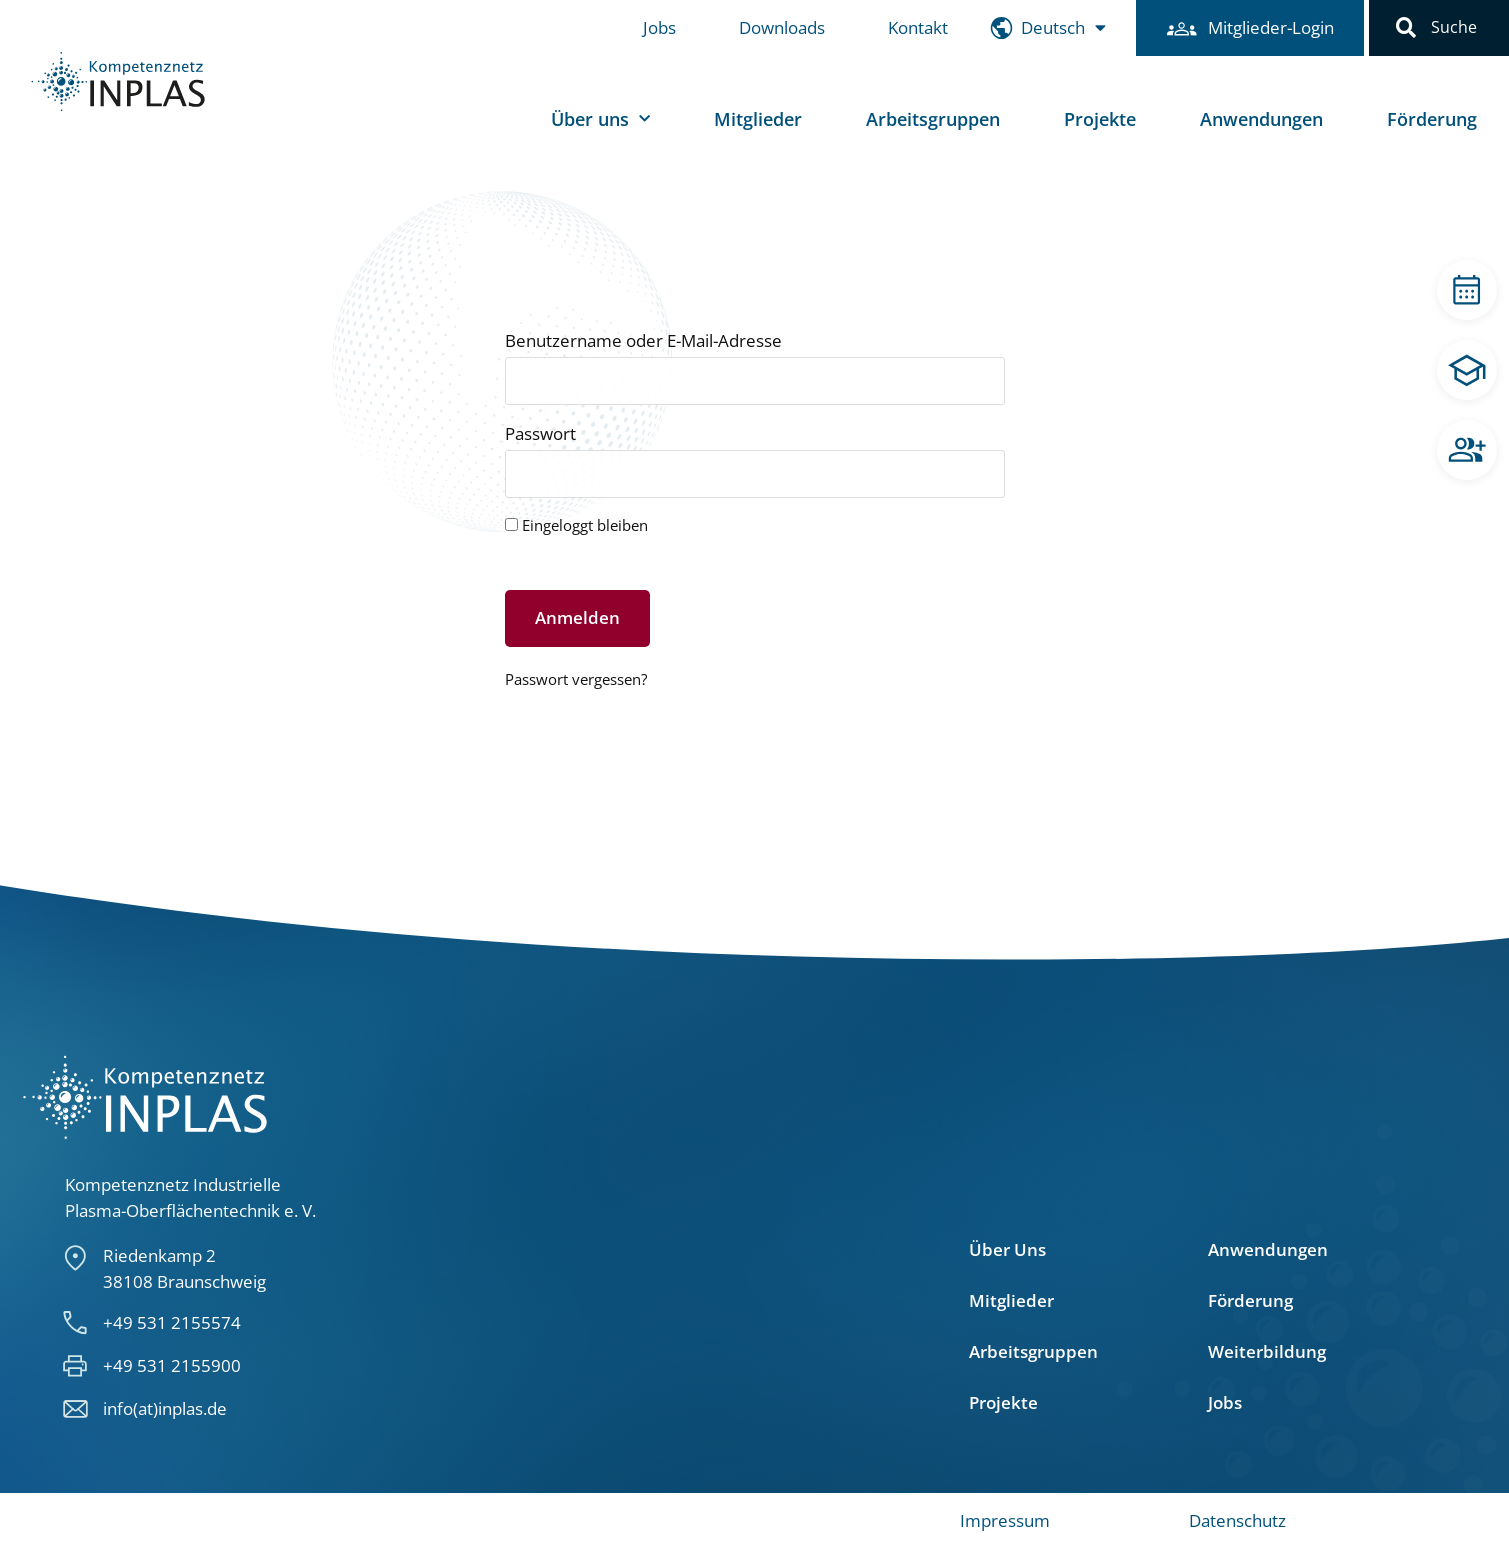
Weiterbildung (1267, 1352)
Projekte (1100, 119)
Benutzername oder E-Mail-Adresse (643, 342)
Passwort (540, 435)
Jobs (659, 27)
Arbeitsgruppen (933, 119)
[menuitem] (1063, 28)
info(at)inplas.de (165, 1408)
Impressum (1005, 1520)
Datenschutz (1237, 1520)
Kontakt (918, 27)
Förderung (1432, 119)
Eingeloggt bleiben (576, 526)
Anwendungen (1261, 119)
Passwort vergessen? (576, 679)
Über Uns (1007, 1250)
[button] (1406, 28)
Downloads (782, 27)
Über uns (600, 119)
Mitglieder (758, 119)
